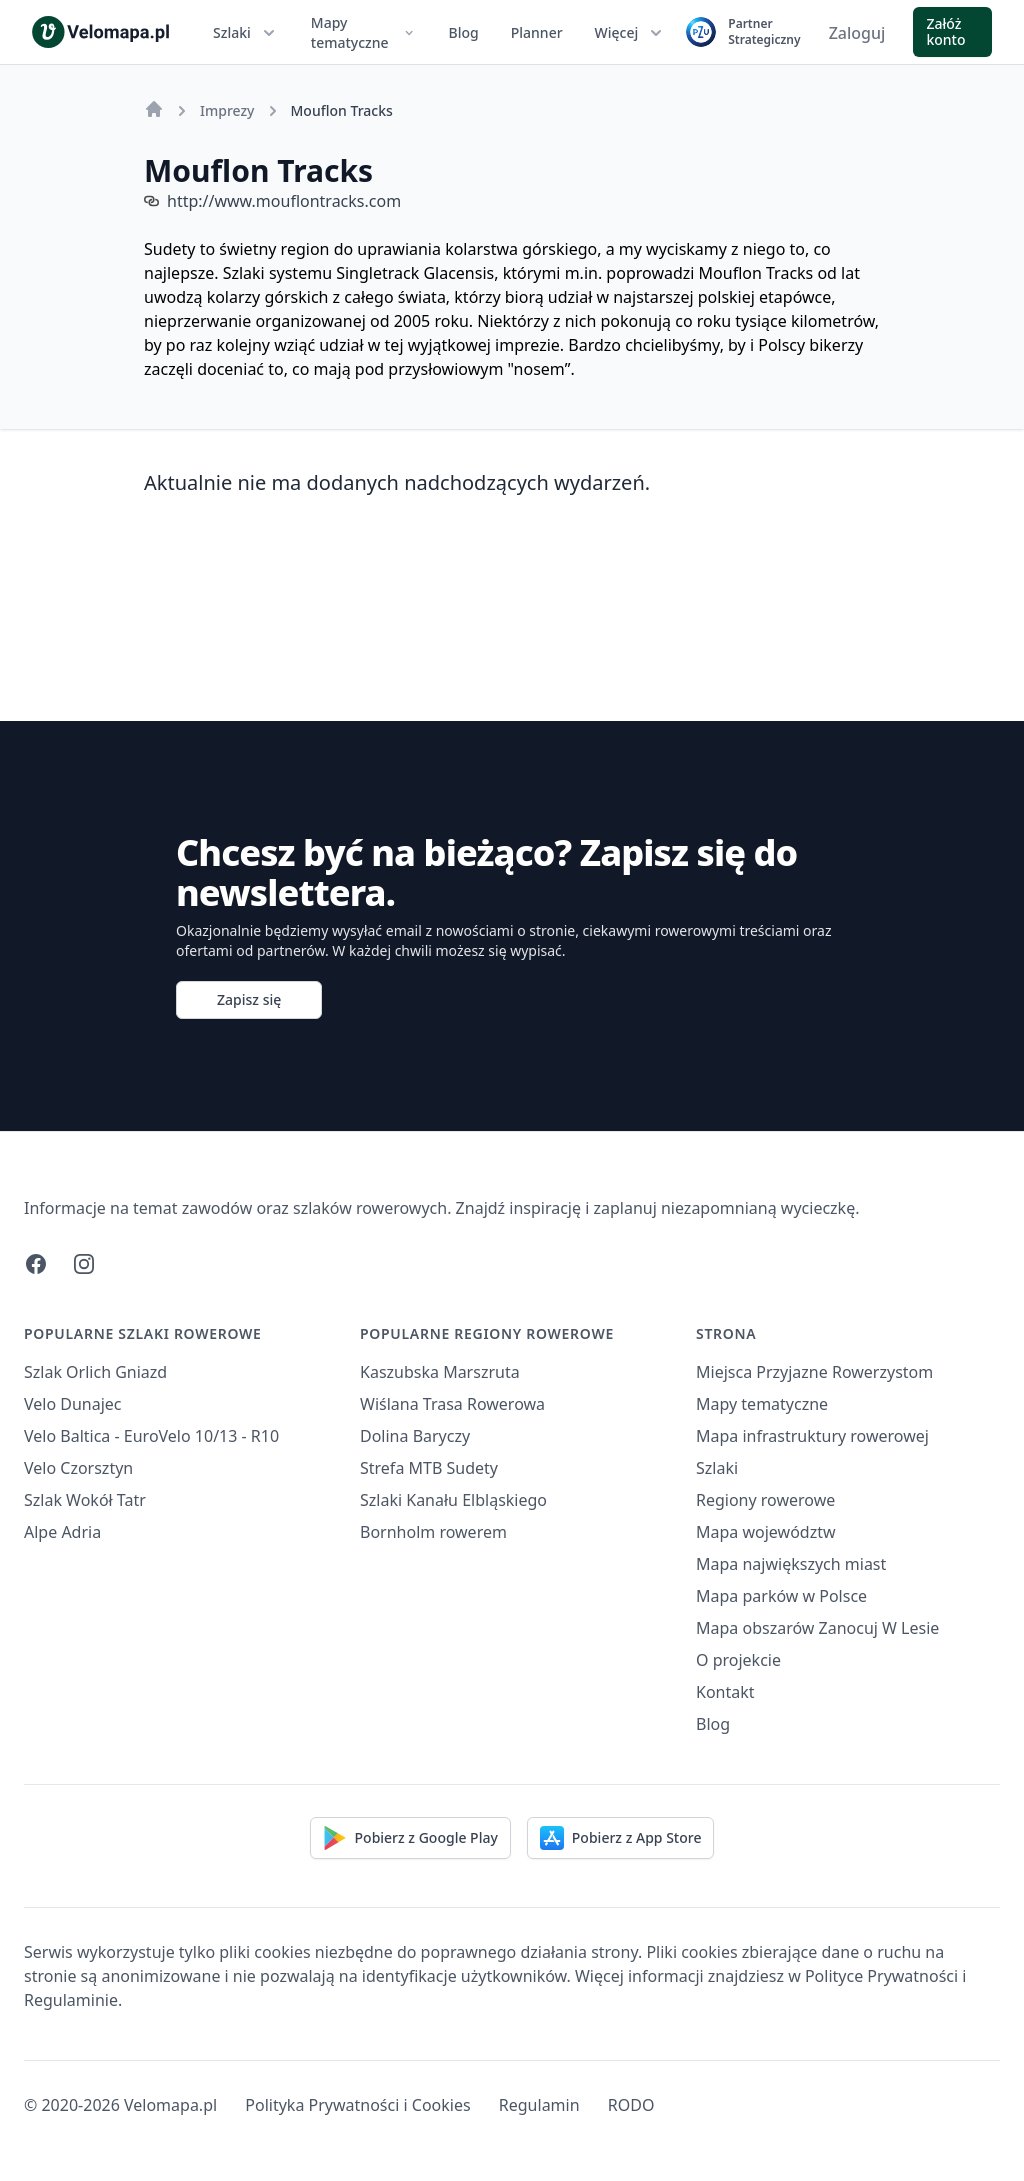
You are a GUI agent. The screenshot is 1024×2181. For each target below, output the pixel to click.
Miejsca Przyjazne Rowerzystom (814, 1372)
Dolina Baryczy (415, 1436)
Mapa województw (766, 1532)
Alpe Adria (62, 1532)
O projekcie (738, 1660)
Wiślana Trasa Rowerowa (452, 1404)
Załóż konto (945, 31)
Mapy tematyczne (364, 32)
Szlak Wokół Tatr (85, 1500)
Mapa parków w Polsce (781, 1596)
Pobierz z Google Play (410, 1838)
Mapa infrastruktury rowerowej (812, 1436)
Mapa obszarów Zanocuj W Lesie (817, 1628)
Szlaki (246, 33)
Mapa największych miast (791, 1564)
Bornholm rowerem (433, 1532)
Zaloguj (857, 33)
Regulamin (539, 2105)
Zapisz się (249, 999)
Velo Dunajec (73, 1404)
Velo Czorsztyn (78, 1468)
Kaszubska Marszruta (440, 1372)
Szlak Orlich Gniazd (95, 1372)
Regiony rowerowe (765, 1500)
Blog (464, 32)
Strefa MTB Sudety (429, 1468)
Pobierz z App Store (621, 1838)
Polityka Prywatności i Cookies (357, 2105)
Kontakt (725, 1692)
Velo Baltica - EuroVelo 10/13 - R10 (151, 1436)
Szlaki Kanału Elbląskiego (453, 1500)
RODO (631, 2105)
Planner (537, 32)
